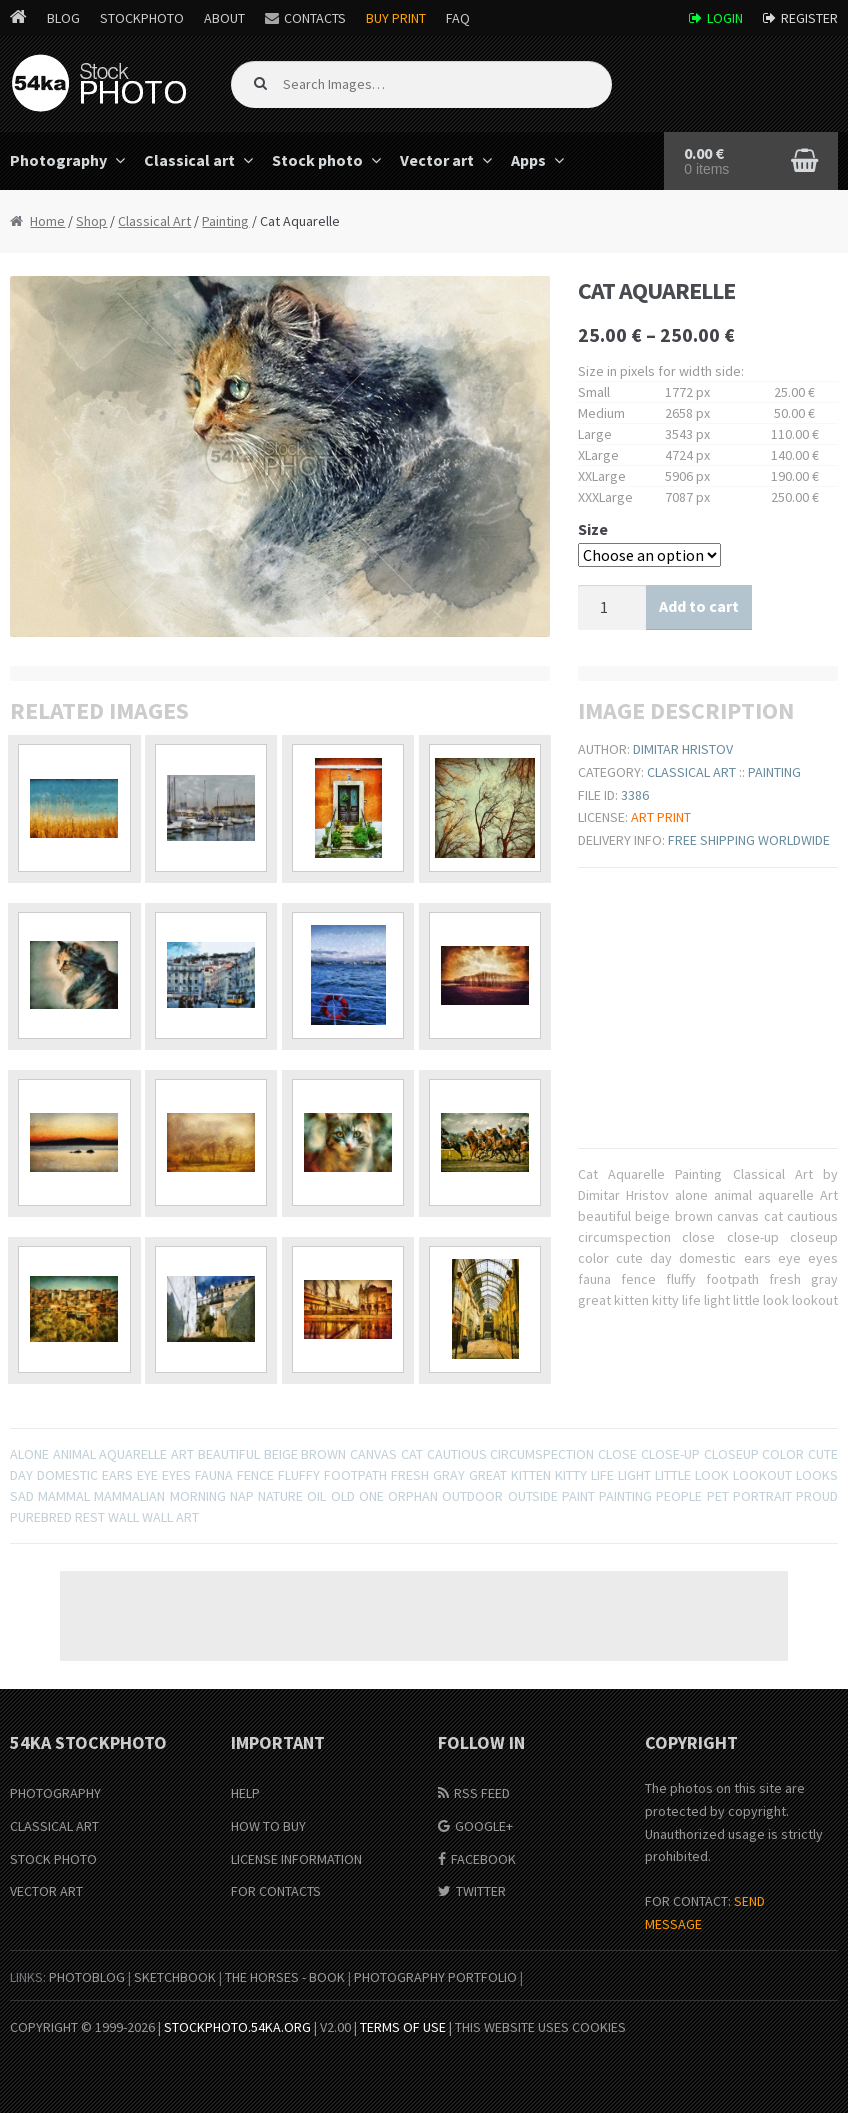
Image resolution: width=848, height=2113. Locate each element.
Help (245, 1793)
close (617, 1454)
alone (29, 1454)
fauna (214, 1475)
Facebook (483, 1859)
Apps (528, 160)
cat (412, 1454)
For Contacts (276, 1891)
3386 (635, 795)
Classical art (189, 160)
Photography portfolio (435, 1977)
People (679, 1496)
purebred (41, 1517)
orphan (413, 1496)
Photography (55, 1793)
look (712, 1475)
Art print (661, 817)
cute (823, 1454)
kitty (571, 1475)
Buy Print (396, 18)
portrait (762, 1496)
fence (255, 1475)
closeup (731, 1454)
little (673, 1475)
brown (323, 1454)
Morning (198, 1496)
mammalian (129, 1496)
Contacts (315, 18)
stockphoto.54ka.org (237, 2027)
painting (625, 1496)
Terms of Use (403, 2027)
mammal (64, 1496)
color (783, 1454)
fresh (410, 1475)
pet (718, 1496)
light (634, 1475)
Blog (63, 18)
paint (578, 1496)
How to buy (268, 1826)
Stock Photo (53, 1859)
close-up (670, 1454)
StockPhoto (142, 18)
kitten (531, 1475)
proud (817, 1496)
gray (449, 1475)
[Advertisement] (424, 1616)
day (21, 1475)
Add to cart (699, 606)
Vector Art (46, 1891)
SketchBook (175, 1977)
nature (280, 1496)
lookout (762, 1475)
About (224, 18)
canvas (373, 1454)
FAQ (458, 18)
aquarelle (133, 1454)
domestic (67, 1475)
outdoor (472, 1496)
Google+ (484, 1826)
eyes (176, 1475)
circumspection (542, 1454)
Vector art (437, 160)
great (488, 1475)
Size (593, 529)
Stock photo (317, 160)
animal (74, 1454)
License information (296, 1859)
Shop (91, 221)
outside (533, 1496)
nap (242, 1496)
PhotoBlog (87, 1977)
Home (47, 221)
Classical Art (154, 221)
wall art (170, 1517)
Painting (225, 221)
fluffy (299, 1475)
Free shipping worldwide (749, 840)
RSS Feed (482, 1793)
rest (90, 1517)
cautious (457, 1454)
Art (182, 1454)
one (371, 1496)
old (343, 1496)
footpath (355, 1475)
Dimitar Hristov (683, 749)
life (602, 1475)
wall (123, 1517)
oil (316, 1496)
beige (281, 1454)
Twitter (481, 1891)
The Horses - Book (285, 1977)
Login (725, 18)
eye (147, 1475)
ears (117, 1475)
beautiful (229, 1454)
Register (809, 18)
